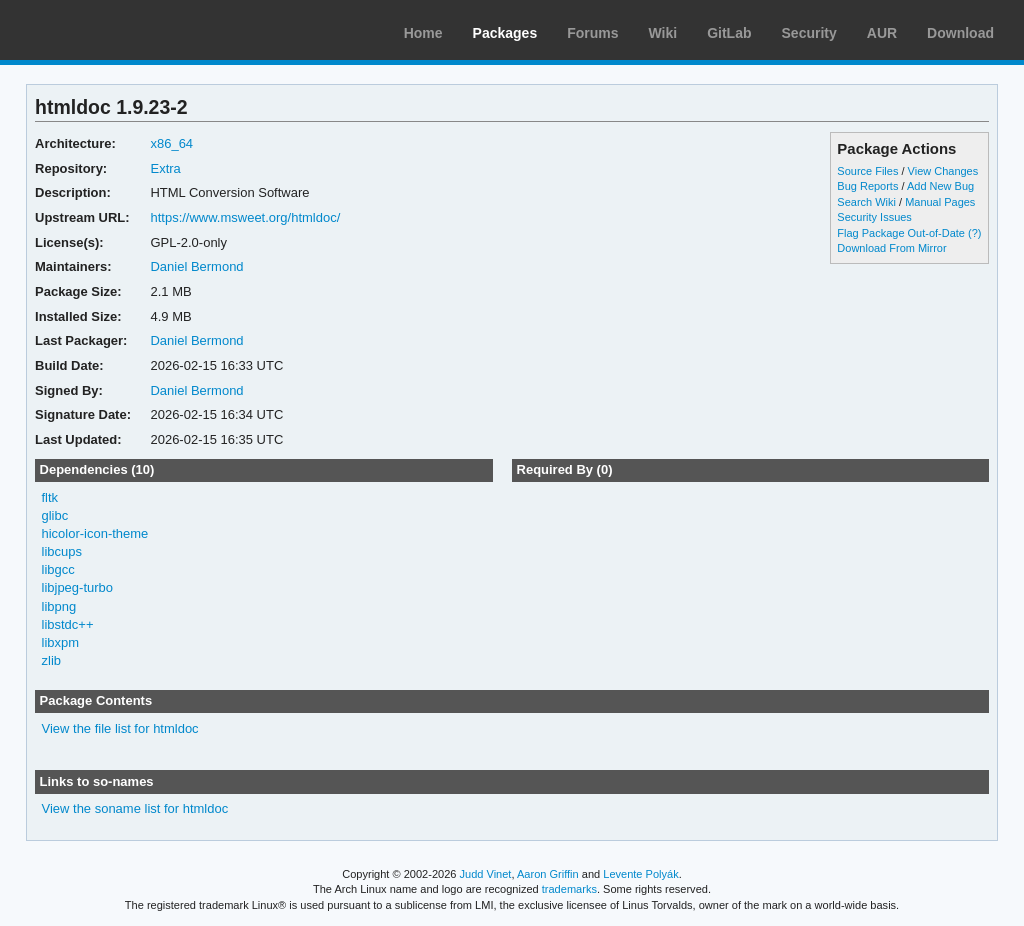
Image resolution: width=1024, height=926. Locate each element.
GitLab (729, 33)
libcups (62, 551)
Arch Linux (110, 30)
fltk (50, 497)
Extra (165, 168)
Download (960, 33)
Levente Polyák (640, 874)
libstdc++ (68, 624)
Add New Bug (940, 186)
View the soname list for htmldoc (135, 808)
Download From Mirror (891, 248)
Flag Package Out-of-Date (901, 233)
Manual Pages (940, 202)
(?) (974, 233)
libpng (59, 606)
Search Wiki (866, 202)
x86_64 (171, 143)
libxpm (61, 642)
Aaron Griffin (548, 874)
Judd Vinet (486, 874)
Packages (505, 33)
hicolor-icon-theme (95, 533)
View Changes (943, 171)
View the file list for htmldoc (120, 728)
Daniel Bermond (196, 266)
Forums (592, 33)
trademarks (569, 889)
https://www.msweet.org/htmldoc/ (245, 217)
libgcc (58, 569)
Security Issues (874, 217)
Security (809, 33)
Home (423, 33)
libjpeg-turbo (77, 587)
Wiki (663, 33)
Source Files (867, 171)
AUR (882, 33)
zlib (51, 660)
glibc (55, 515)
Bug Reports (867, 186)
